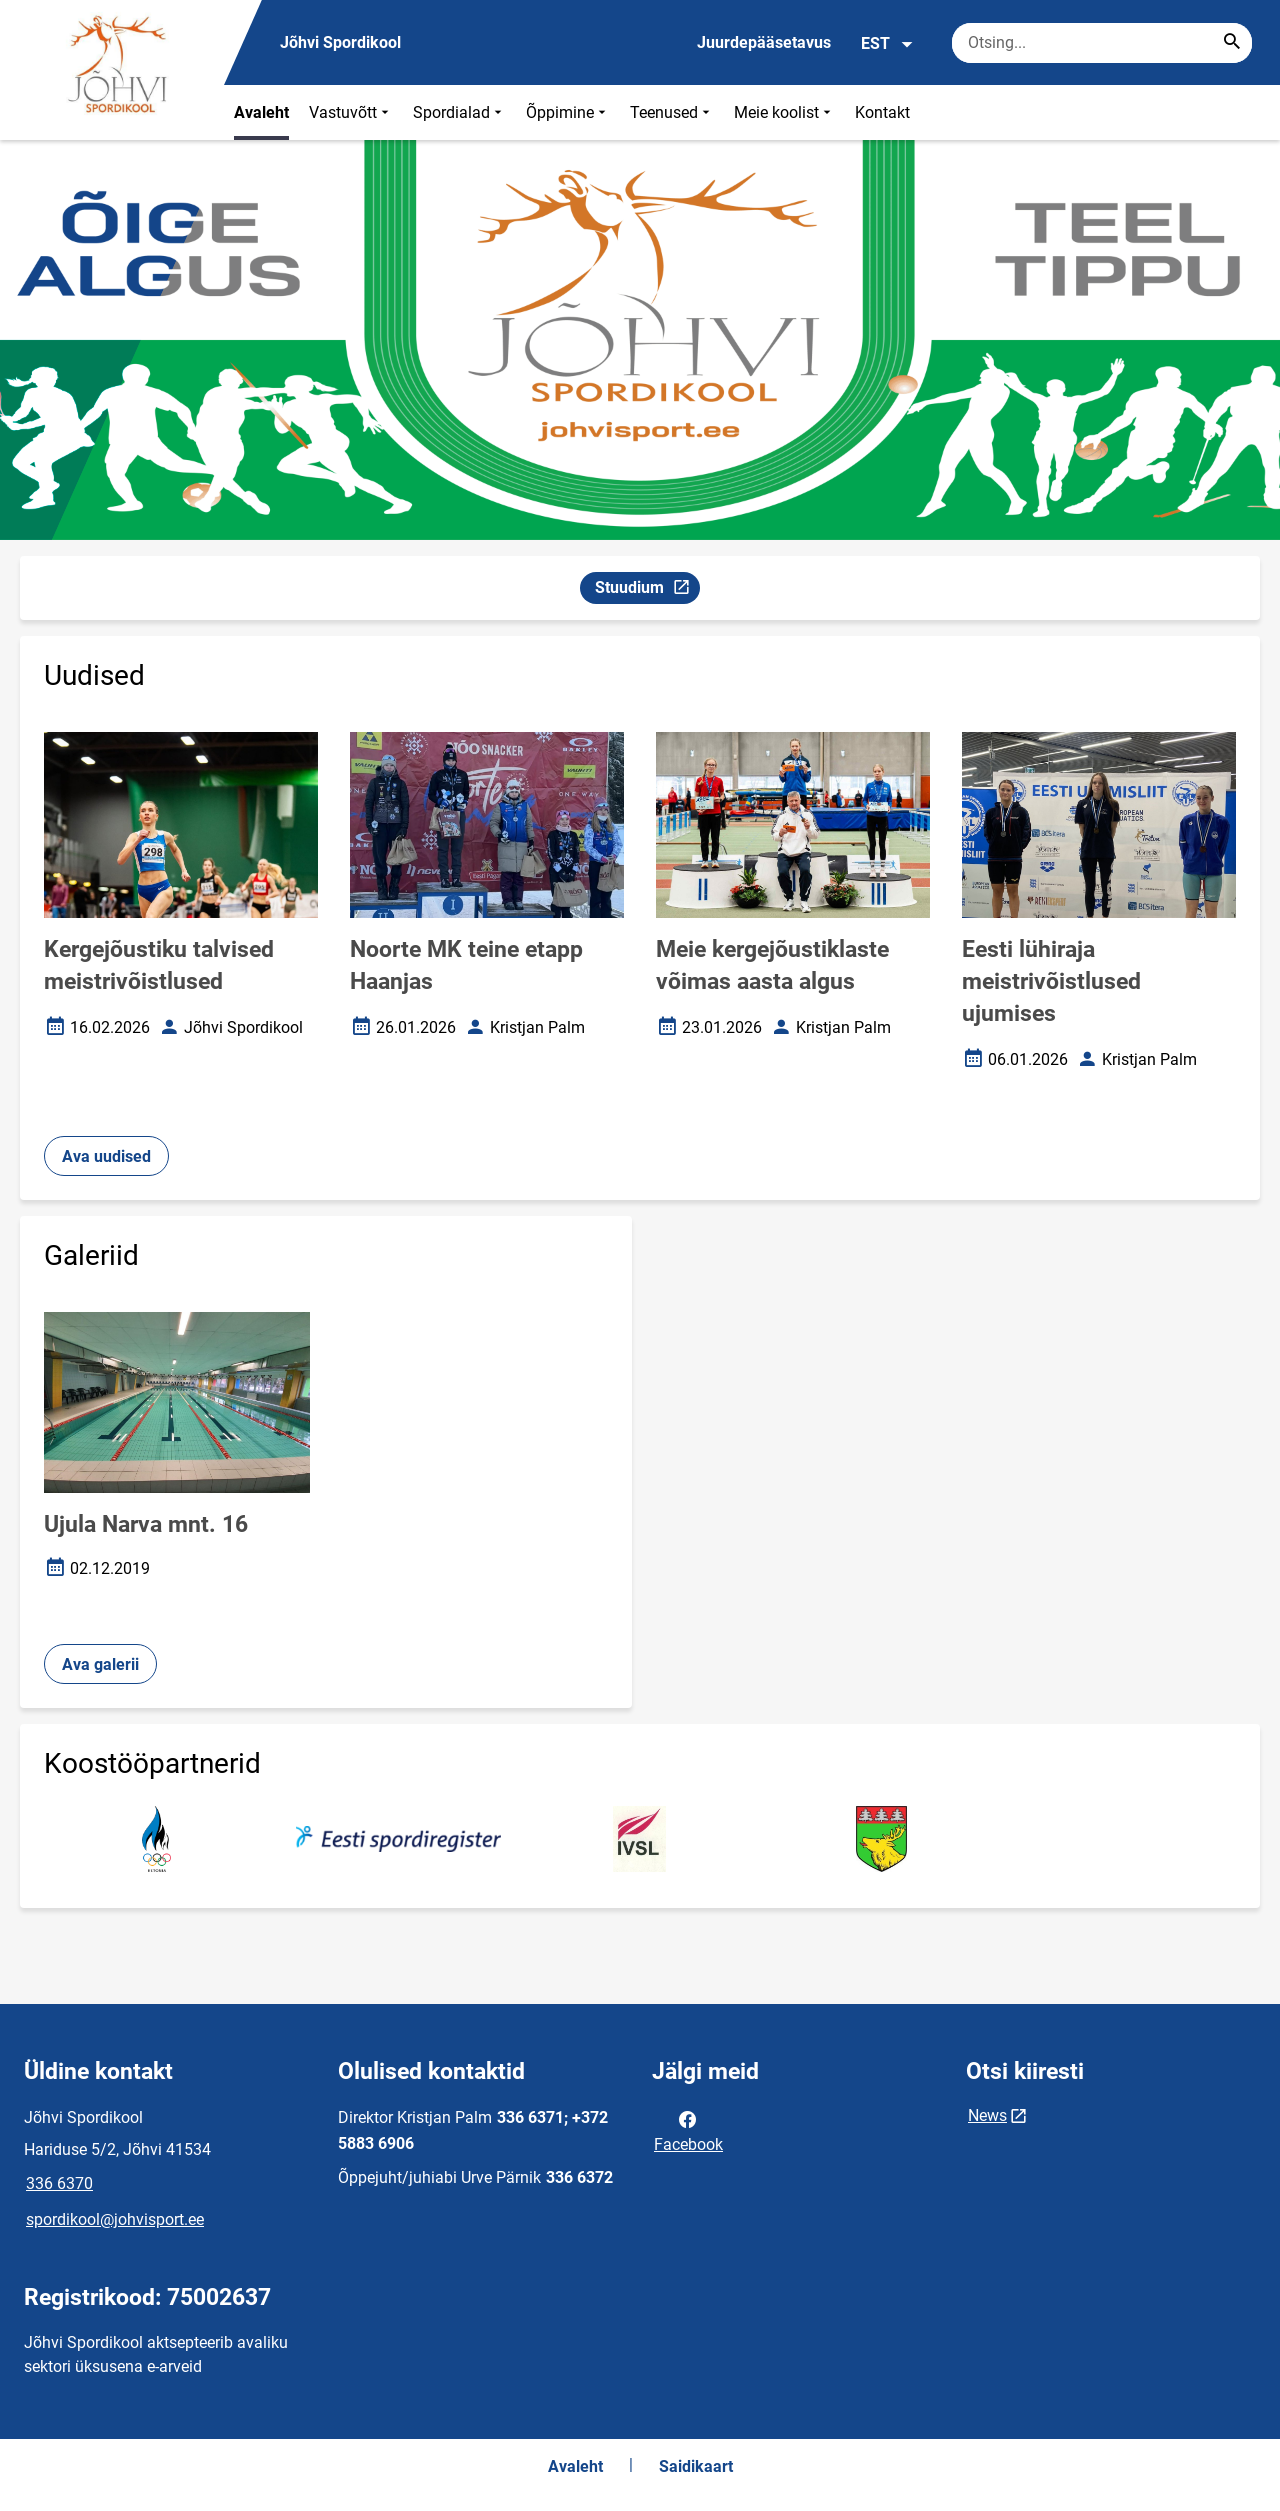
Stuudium (647, 590)
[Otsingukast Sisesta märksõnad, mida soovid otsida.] (1102, 43)
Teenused (672, 112)
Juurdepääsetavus (764, 42)
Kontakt (882, 112)
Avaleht (261, 112)
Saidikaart (696, 2466)
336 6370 (59, 2183)
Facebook (688, 2130)
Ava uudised (106, 1156)
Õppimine (568, 112)
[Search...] (1232, 43)
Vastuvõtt (351, 112)
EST (887, 44)
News (987, 2115)
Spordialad (459, 112)
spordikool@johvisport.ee (115, 2219)
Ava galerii (100, 1664)
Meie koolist (784, 112)
